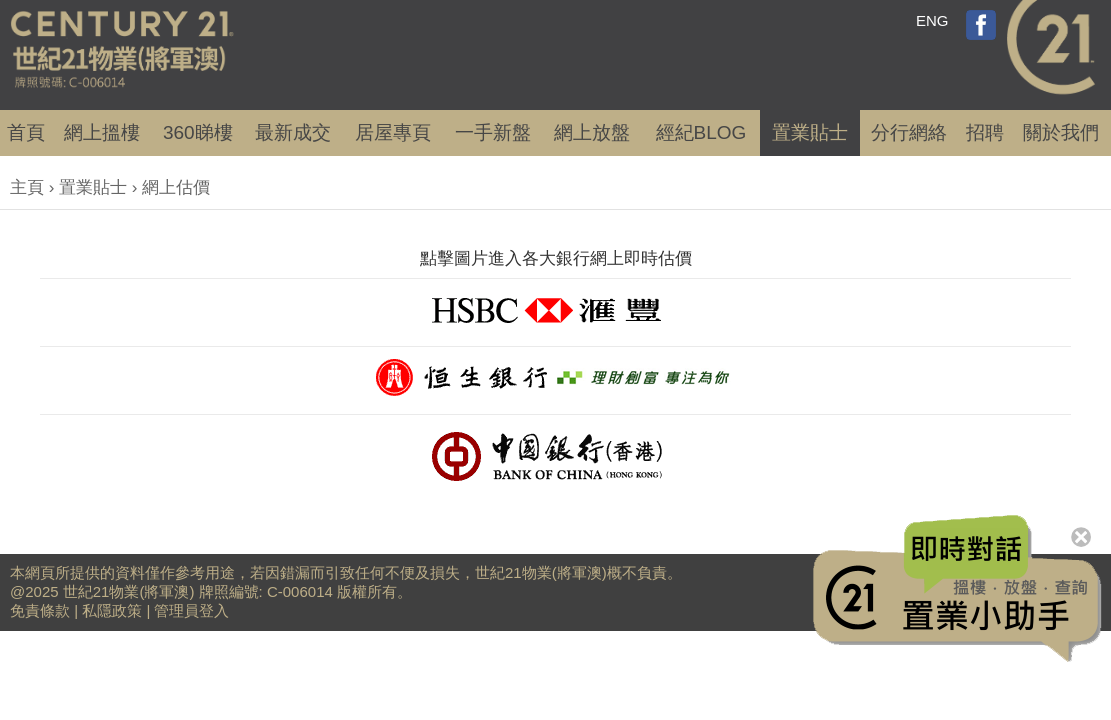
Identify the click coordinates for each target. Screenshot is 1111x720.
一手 (493, 132)
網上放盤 (592, 132)
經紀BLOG (701, 132)
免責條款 (40, 610)
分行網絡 (909, 132)
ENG (932, 20)
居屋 (393, 132)
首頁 (26, 132)
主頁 (27, 187)
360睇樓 (198, 132)
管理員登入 (191, 610)
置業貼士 (810, 132)
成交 (293, 132)
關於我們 (1061, 132)
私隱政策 (112, 610)
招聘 (985, 132)
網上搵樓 (102, 132)
